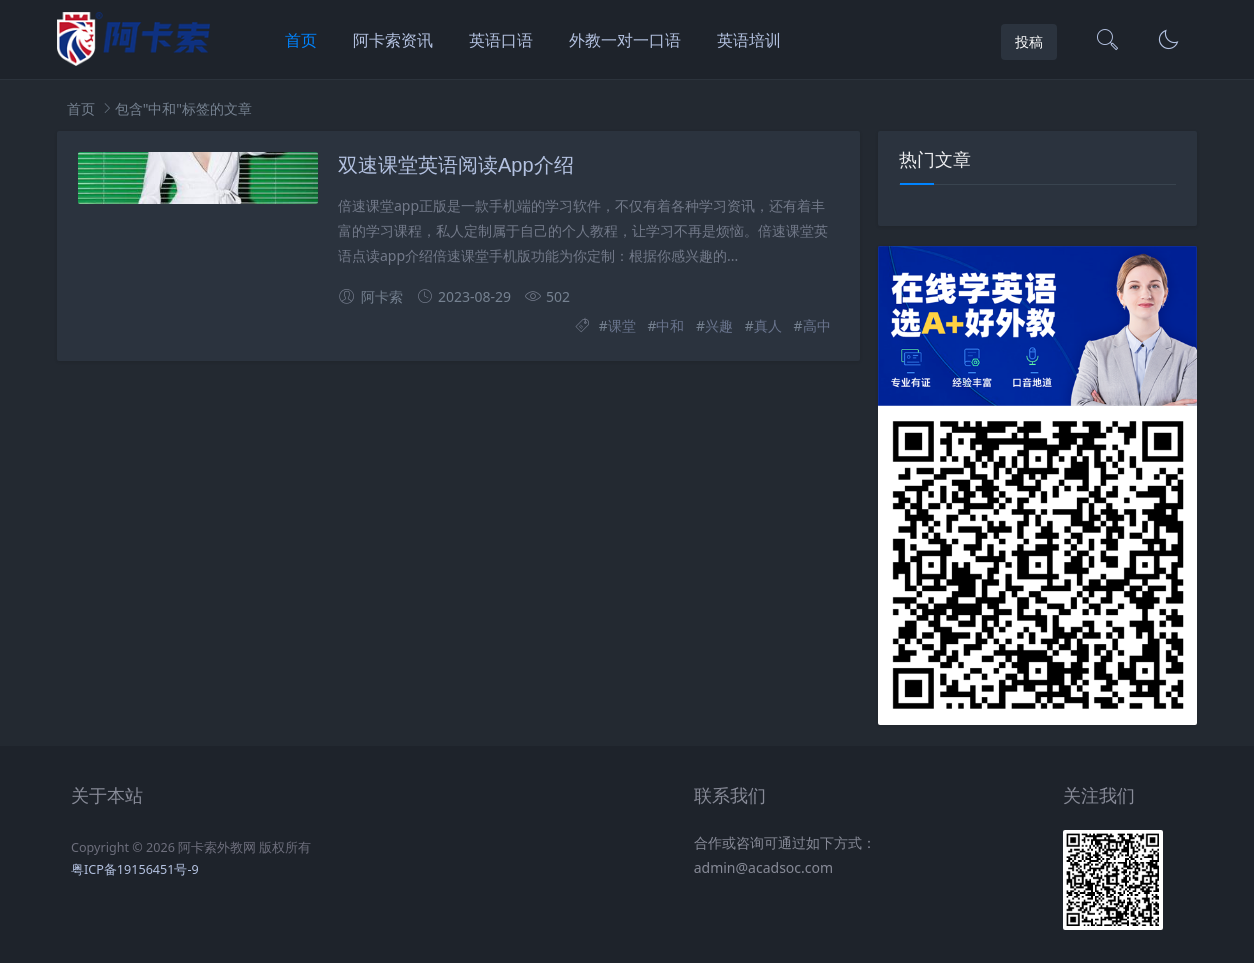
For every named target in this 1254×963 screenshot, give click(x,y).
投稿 (1029, 41)
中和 (670, 325)
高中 (817, 325)
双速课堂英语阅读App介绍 (456, 165)
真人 (768, 325)
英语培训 (749, 40)
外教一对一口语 (625, 40)
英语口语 (501, 40)
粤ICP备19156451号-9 (135, 869)
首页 (301, 40)
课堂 (622, 325)
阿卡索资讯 (393, 40)
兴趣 (719, 325)
